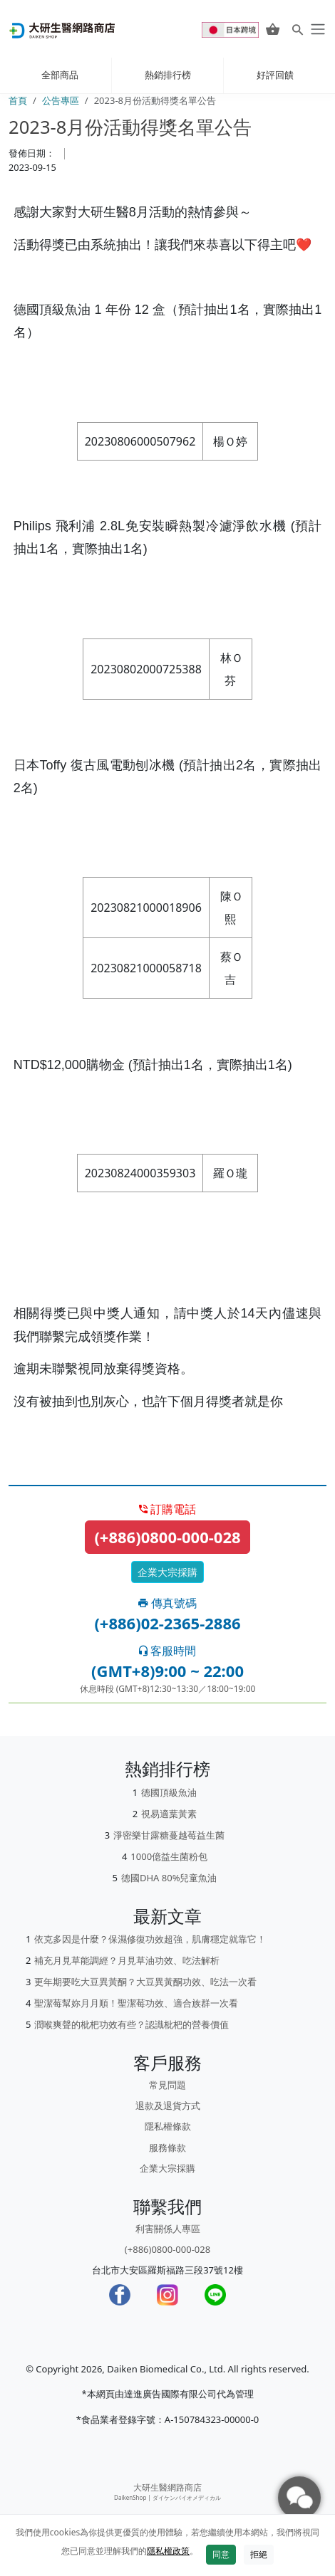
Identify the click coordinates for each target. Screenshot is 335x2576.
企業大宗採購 (167, 1572)
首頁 (18, 100)
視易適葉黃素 (169, 1813)
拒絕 (258, 2554)
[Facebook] (119, 2295)
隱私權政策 (168, 2551)
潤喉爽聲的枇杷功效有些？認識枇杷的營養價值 (131, 2024)
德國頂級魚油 (169, 1792)
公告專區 (60, 100)
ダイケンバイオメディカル (187, 2497)
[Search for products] (297, 29)
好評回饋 (275, 74)
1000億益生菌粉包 (168, 1856)
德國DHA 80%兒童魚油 (169, 1877)
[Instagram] (167, 2295)
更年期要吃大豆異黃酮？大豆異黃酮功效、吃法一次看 (145, 1981)
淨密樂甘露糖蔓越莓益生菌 (169, 1835)
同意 (221, 2554)
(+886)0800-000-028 (167, 1536)
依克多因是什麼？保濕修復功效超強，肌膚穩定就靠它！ (150, 1939)
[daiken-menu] (316, 29)
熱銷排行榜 (168, 74)
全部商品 (59, 74)
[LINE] (215, 2295)
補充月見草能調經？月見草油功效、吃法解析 (127, 1960)
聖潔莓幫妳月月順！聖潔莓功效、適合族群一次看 (136, 2003)
